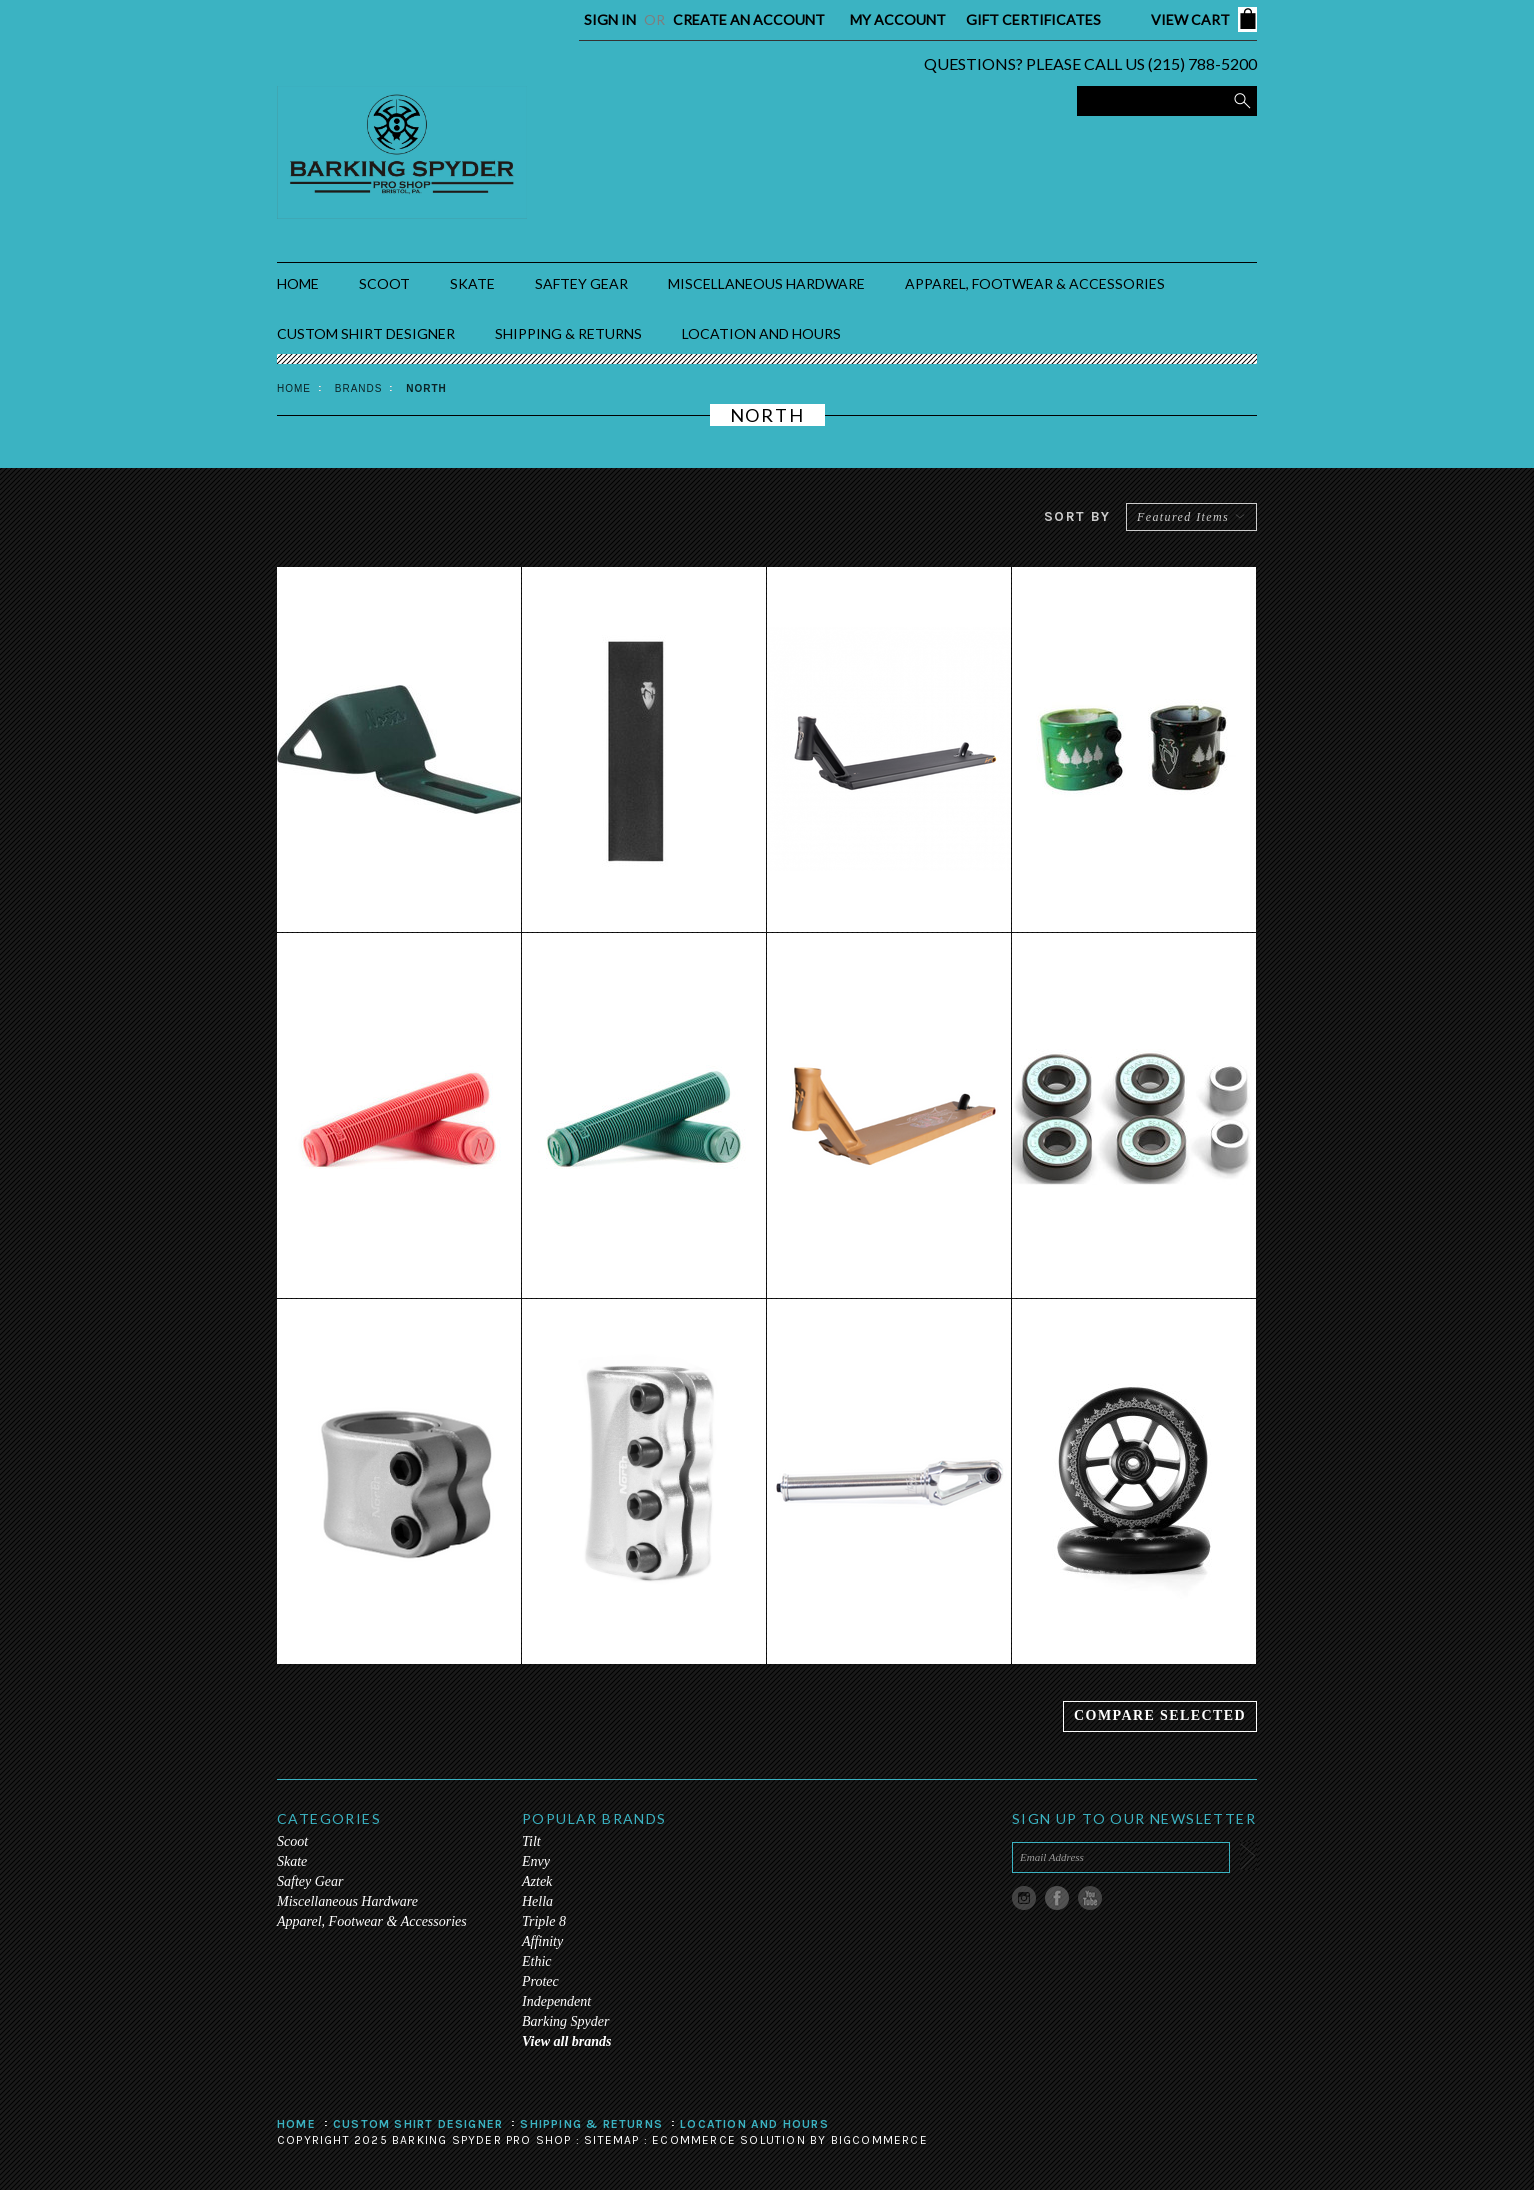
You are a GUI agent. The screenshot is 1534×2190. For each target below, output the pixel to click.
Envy (536, 1861)
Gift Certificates (1033, 19)
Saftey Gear (581, 283)
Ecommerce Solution (729, 2140)
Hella (537, 1901)
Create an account (749, 19)
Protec (540, 1981)
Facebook (1057, 1898)
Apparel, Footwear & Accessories (1035, 283)
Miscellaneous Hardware (766, 283)
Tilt (531, 1841)
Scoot (384, 283)
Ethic (537, 1961)
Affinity (542, 1941)
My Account (898, 19)
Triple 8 (544, 1921)
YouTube (1090, 1898)
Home (294, 388)
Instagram (1024, 1898)
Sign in (610, 19)
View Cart (1190, 19)
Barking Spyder (565, 2021)
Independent (556, 2001)
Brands (359, 388)
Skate (472, 283)
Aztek (537, 1881)
